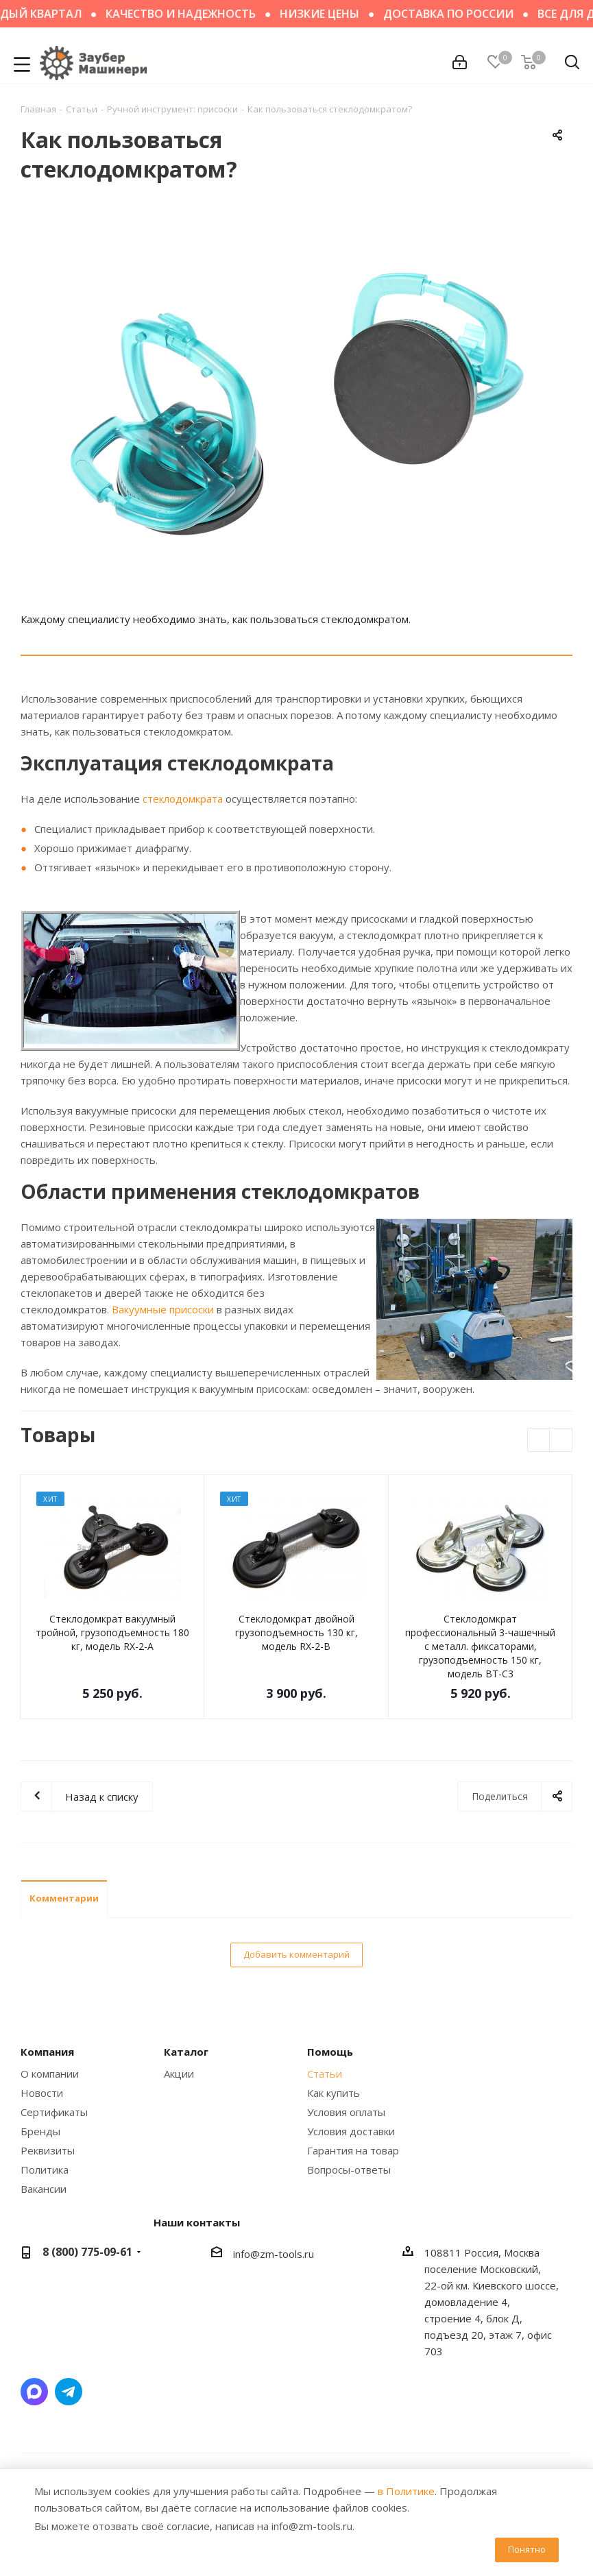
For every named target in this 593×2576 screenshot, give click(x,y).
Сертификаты (54, 2112)
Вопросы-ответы (349, 2169)
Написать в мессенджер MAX (34, 2391)
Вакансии (43, 2189)
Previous (539, 1441)
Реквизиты (48, 2150)
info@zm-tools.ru (273, 2254)
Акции (179, 2073)
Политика (45, 2169)
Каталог (186, 2051)
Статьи (324, 2073)
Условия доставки (351, 2131)
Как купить (333, 2093)
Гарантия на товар (353, 2150)
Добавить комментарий (296, 1954)
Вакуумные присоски (163, 1309)
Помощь (330, 2051)
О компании (50, 2073)
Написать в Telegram (68, 2391)
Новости (42, 2093)
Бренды (40, 2131)
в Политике (406, 2491)
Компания (47, 2051)
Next (561, 1441)
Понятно (527, 2549)
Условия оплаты (346, 2112)
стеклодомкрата (183, 798)
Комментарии (64, 1898)
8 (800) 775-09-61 (87, 2251)
